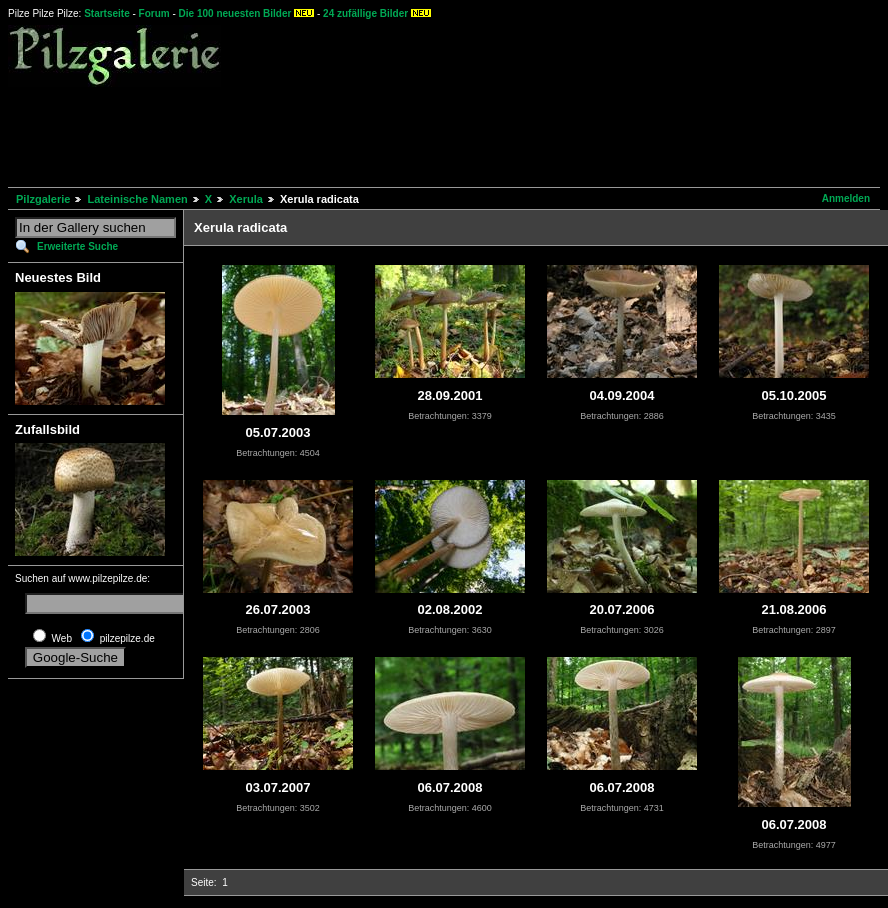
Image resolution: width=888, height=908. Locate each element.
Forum (154, 13)
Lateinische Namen (137, 199)
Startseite (107, 13)
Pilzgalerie (43, 199)
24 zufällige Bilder (365, 13)
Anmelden (846, 198)
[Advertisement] (372, 134)
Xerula (246, 199)
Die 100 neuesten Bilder (235, 13)
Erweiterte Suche (77, 246)
